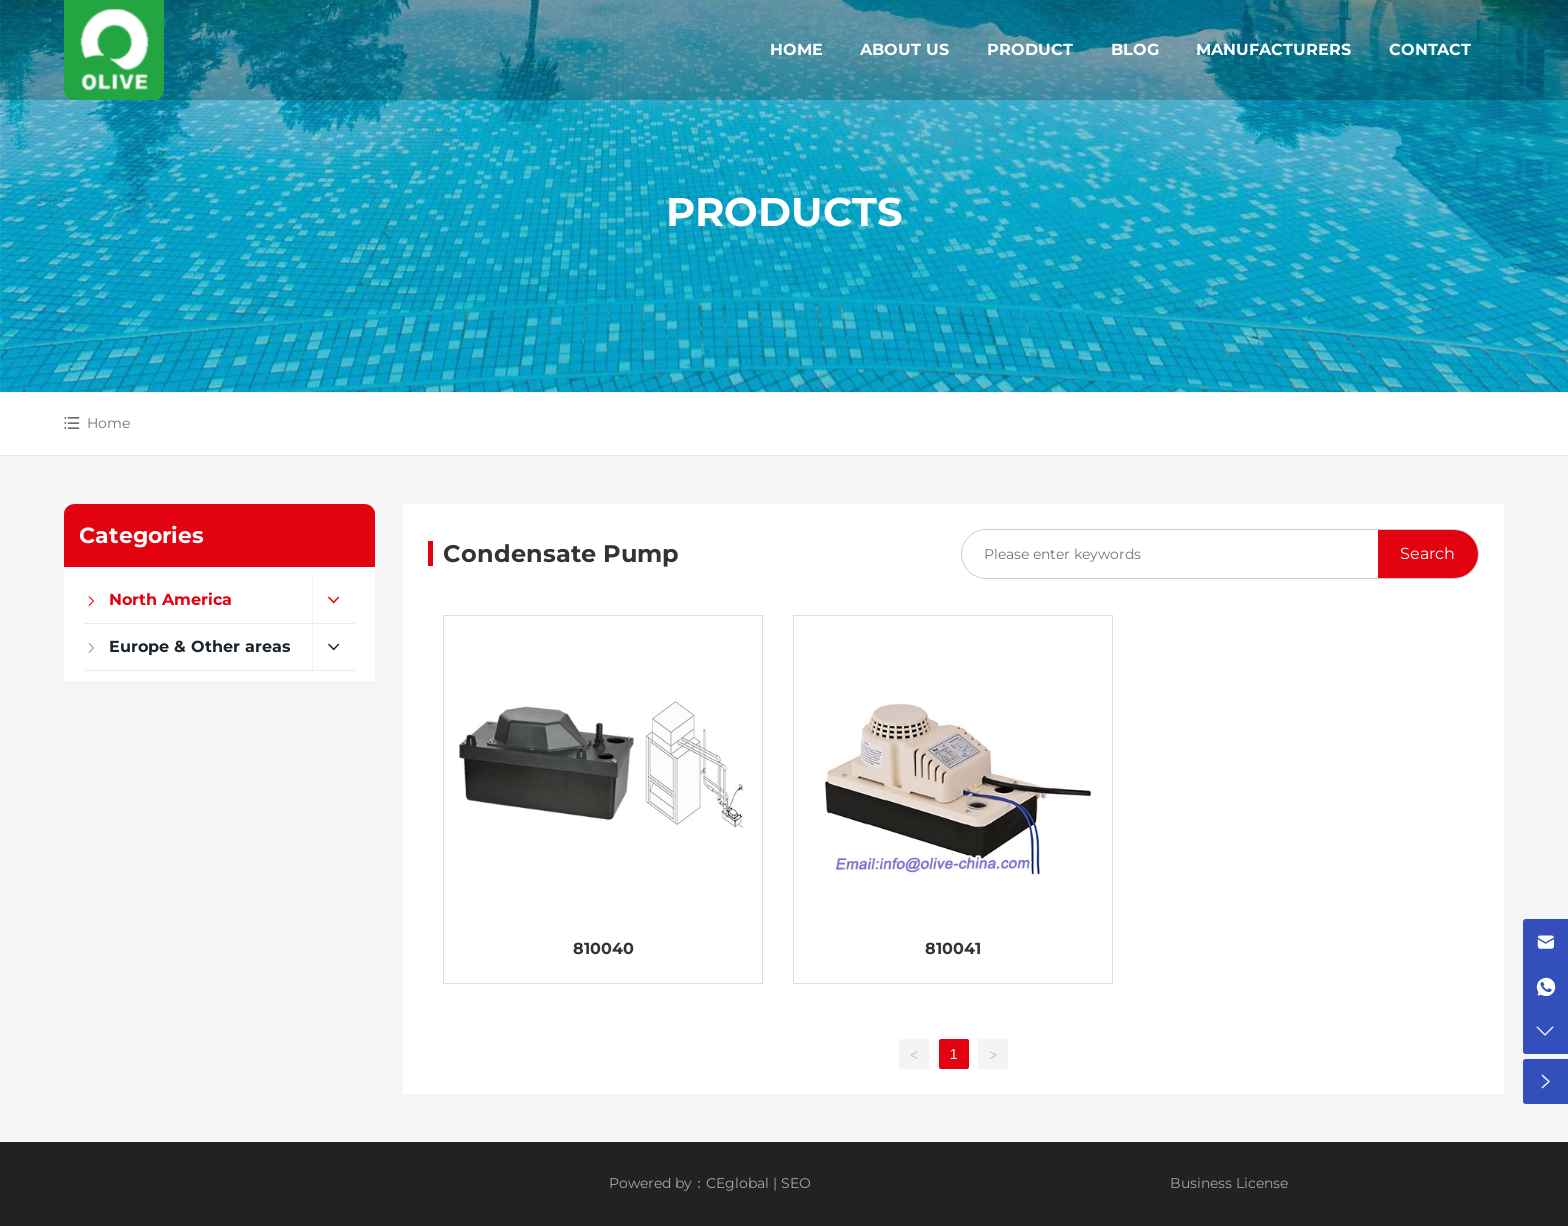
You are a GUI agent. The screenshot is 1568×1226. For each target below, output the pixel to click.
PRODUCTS (784, 211)
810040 (603, 948)
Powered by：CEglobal (689, 1183)
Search (1427, 553)
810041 (953, 948)
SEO (796, 1183)
